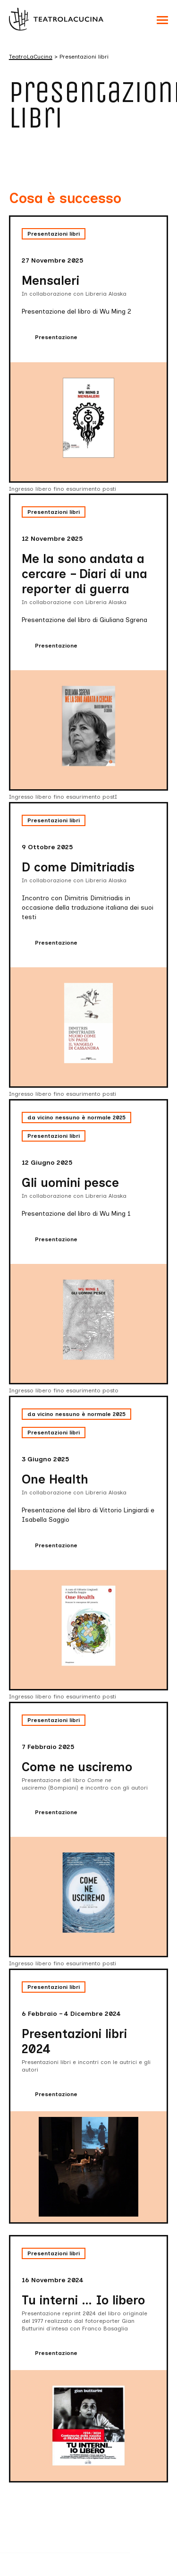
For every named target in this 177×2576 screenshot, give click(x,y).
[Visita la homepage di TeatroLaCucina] (56, 19)
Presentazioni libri (53, 233)
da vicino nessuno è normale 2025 (76, 1117)
